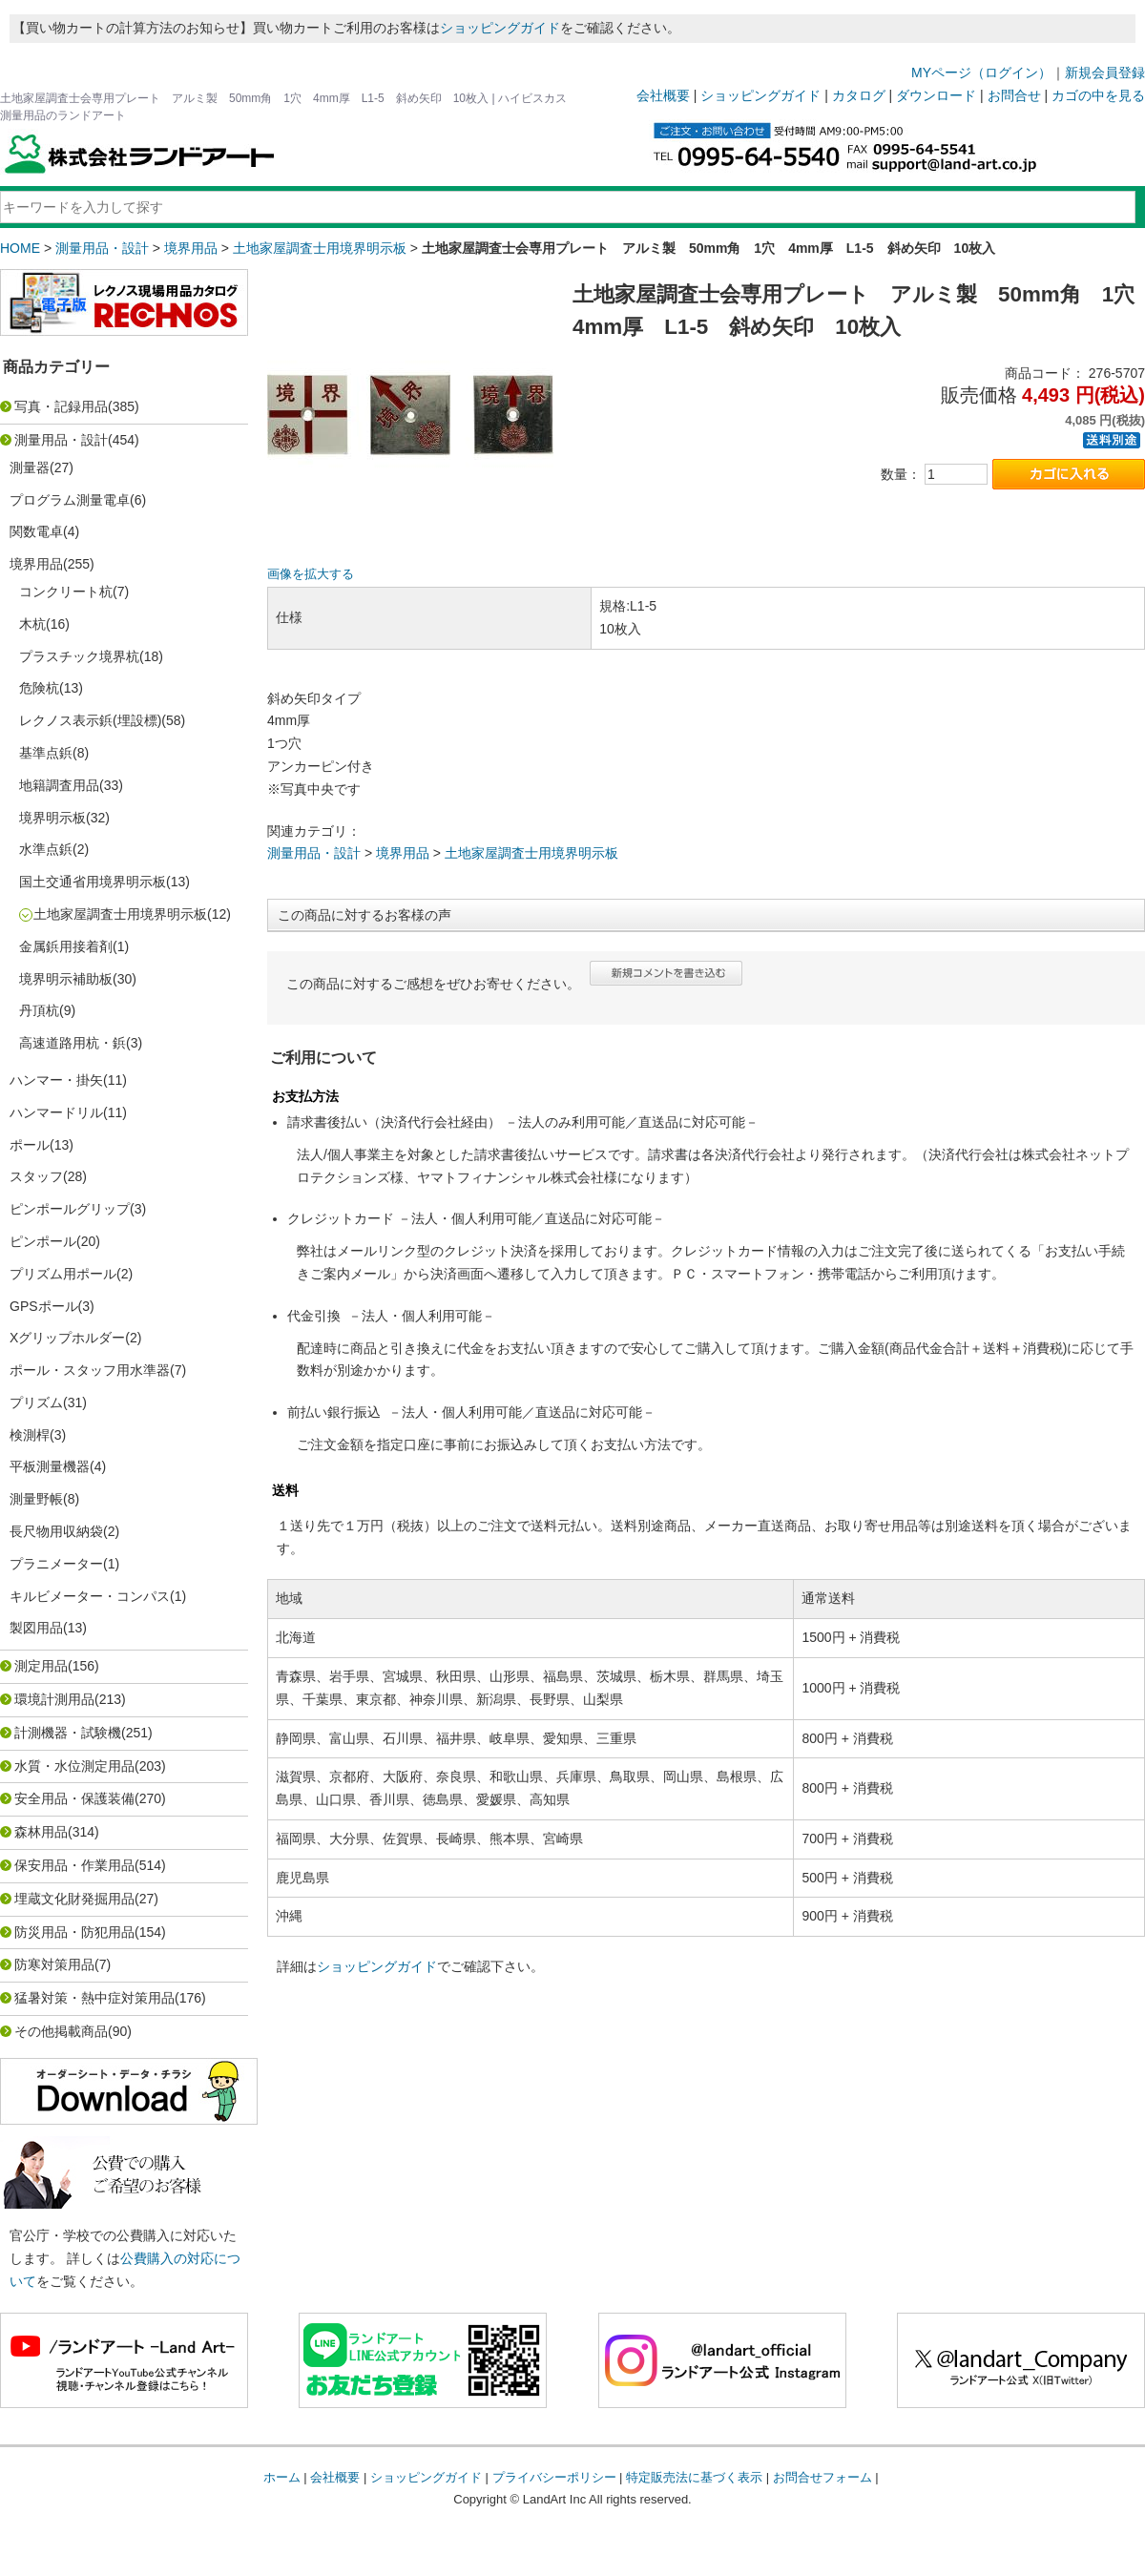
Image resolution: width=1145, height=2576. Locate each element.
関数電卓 (36, 531)
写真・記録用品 (61, 406)
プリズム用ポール (63, 1273)
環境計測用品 (54, 1699)
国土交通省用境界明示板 (92, 881)
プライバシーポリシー (554, 2477)
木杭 (32, 624)
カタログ (858, 95)
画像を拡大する (310, 574)
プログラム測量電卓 (70, 500)
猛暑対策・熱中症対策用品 (94, 1997)
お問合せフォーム (822, 2477)
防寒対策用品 (54, 1964)
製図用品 (36, 1627)
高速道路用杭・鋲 (72, 1042)
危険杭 (39, 688)
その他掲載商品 (61, 2031)
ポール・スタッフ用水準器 (90, 1370)
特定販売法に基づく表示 (694, 2477)
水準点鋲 (46, 849)
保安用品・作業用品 (74, 1865)
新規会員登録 (1105, 72)
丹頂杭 (39, 1010)
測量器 (30, 467)
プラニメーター (56, 1563)
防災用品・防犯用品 (74, 1932)
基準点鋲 (46, 752)
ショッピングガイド (500, 27)
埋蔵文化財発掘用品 (74, 1898)
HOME (20, 248)
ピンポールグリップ (70, 1208)
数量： (901, 474)
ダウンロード (936, 95)
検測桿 (30, 1435)
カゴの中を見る (1098, 95)
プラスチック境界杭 (79, 656)
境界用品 (191, 248)
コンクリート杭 (66, 591)
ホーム (282, 2477)
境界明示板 (52, 817)
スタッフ (36, 1176)
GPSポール (44, 1306)
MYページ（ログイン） (981, 72)
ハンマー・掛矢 (56, 1080)
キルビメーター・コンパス (90, 1596)
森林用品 (41, 1831)
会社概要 (663, 95)
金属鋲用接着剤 (66, 946)
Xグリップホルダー (67, 1337)
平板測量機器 (50, 1466)
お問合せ (1014, 95)
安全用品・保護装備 (74, 1798)
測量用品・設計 (102, 248)
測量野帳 (36, 1498)
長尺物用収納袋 (56, 1531)
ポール (30, 1145)
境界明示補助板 (66, 979)
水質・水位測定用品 (74, 1766)
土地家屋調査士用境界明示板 (319, 248)
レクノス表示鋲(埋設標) (90, 720)
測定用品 (41, 1665)
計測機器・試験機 (67, 1732)
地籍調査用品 (59, 785)
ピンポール (43, 1241)
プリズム (36, 1402)
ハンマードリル (56, 1112)
